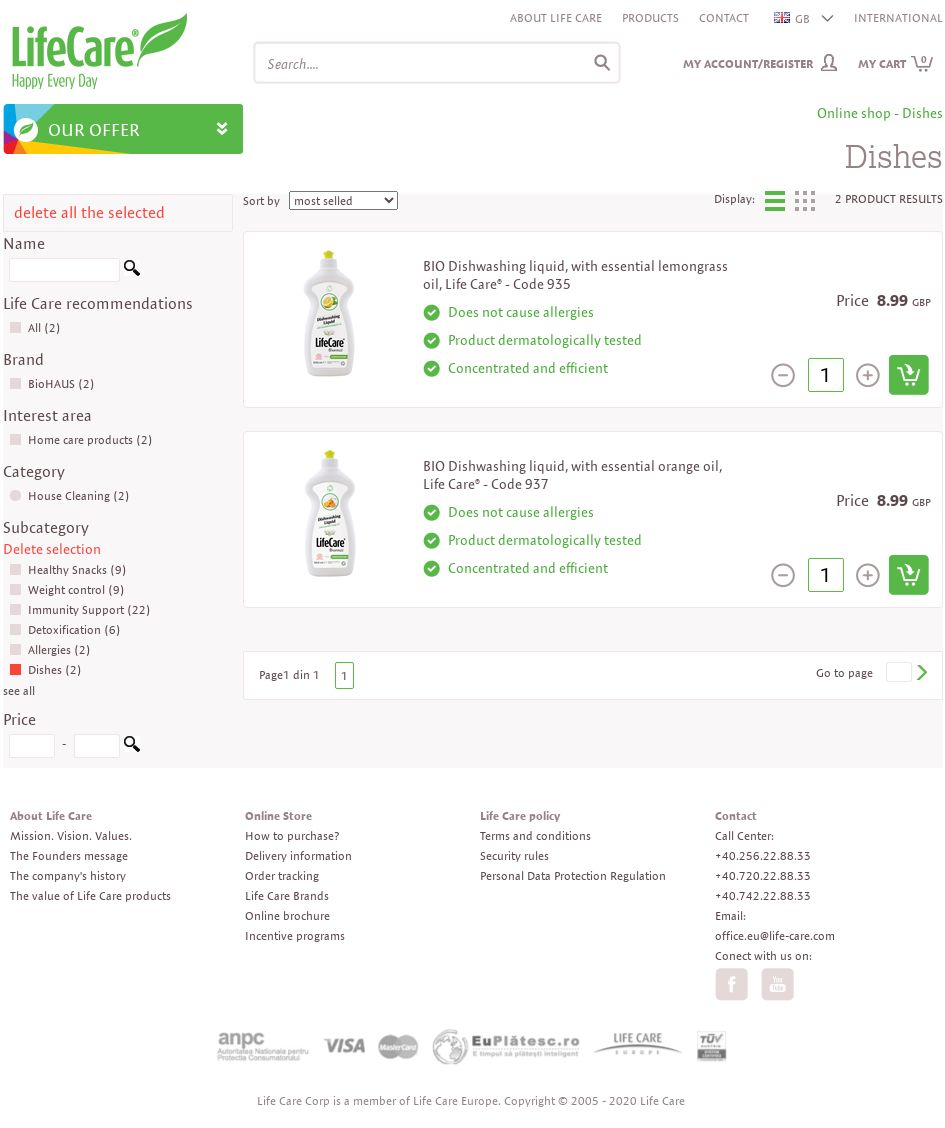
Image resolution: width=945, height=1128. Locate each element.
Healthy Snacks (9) (68, 569)
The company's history (68, 875)
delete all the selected (89, 212)
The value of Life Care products (90, 895)
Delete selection (52, 549)
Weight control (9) (67, 589)
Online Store (278, 815)
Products (650, 17)
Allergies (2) (50, 649)
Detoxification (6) (65, 629)
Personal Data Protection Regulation (573, 875)
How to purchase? (292, 835)
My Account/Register (748, 63)
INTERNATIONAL (898, 17)
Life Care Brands (287, 895)
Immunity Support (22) (80, 609)
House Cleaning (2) (69, 495)
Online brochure (287, 915)
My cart (896, 63)
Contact (724, 17)
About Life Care (556, 17)
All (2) (35, 327)
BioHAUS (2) (52, 383)
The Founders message (69, 855)
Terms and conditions (535, 835)
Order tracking (282, 875)
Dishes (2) (45, 669)
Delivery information (298, 855)
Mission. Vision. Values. (71, 835)
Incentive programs (295, 935)
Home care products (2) (81, 439)
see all (19, 690)
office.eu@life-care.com (775, 935)
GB (793, 18)
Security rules (514, 855)
